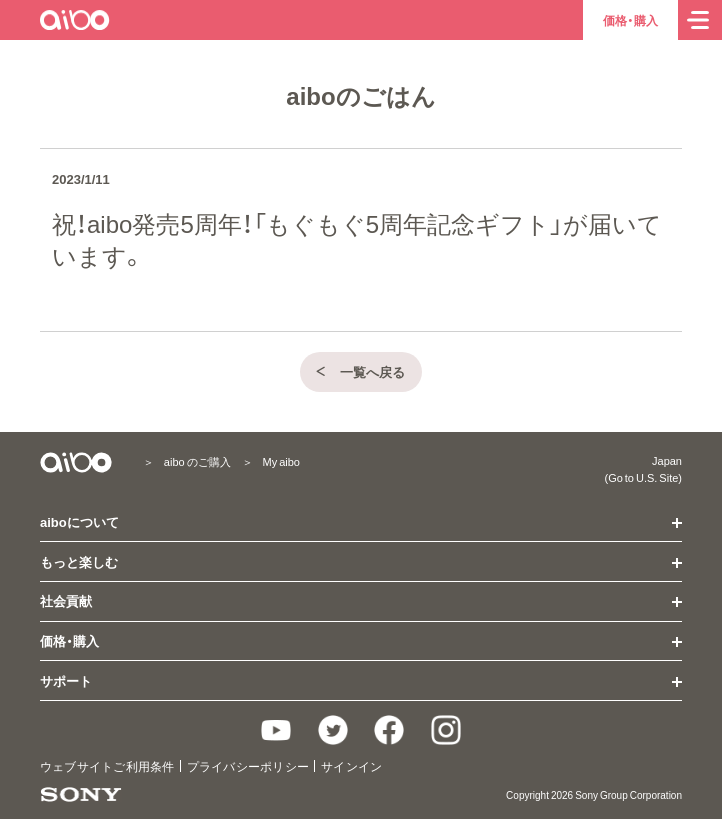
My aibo (281, 461)
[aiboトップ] (76, 20)
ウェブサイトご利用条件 (107, 766)
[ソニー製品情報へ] (81, 794)
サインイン (351, 766)
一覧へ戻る (359, 371)
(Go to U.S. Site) (643, 477)
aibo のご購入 (197, 461)
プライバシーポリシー (248, 766)
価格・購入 (630, 20)
